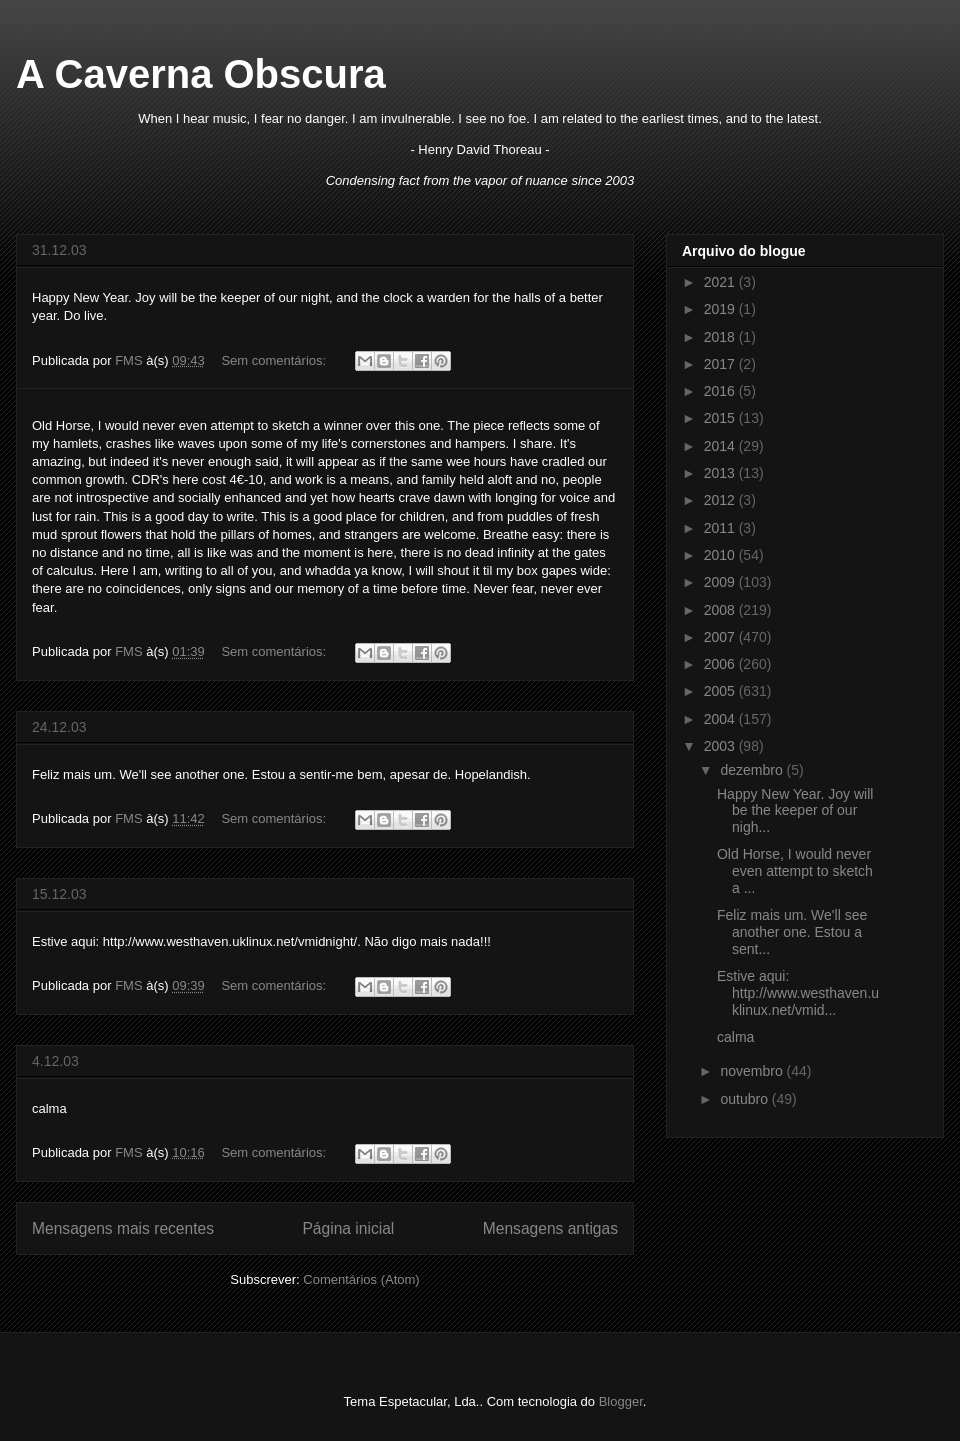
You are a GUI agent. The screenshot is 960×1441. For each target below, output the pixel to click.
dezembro (753, 770)
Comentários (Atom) (361, 1279)
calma (735, 1037)
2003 (721, 746)
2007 (721, 637)
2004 (721, 719)
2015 (721, 418)
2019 (721, 309)
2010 (721, 555)
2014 (721, 446)
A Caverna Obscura (201, 74)
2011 (721, 528)
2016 (721, 391)
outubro (745, 1099)
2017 (721, 364)
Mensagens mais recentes (123, 1228)
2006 (721, 664)
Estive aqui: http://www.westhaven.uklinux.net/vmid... (798, 993)
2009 (721, 582)
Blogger (621, 1401)
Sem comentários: (275, 360)
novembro (753, 1071)
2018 (721, 337)
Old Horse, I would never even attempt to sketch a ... (795, 871)
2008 (721, 610)
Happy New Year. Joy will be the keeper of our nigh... (795, 811)
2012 (721, 500)
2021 (721, 282)
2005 (721, 691)
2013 (721, 473)
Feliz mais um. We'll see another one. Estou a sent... (792, 932)
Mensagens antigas (550, 1228)
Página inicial (348, 1228)
